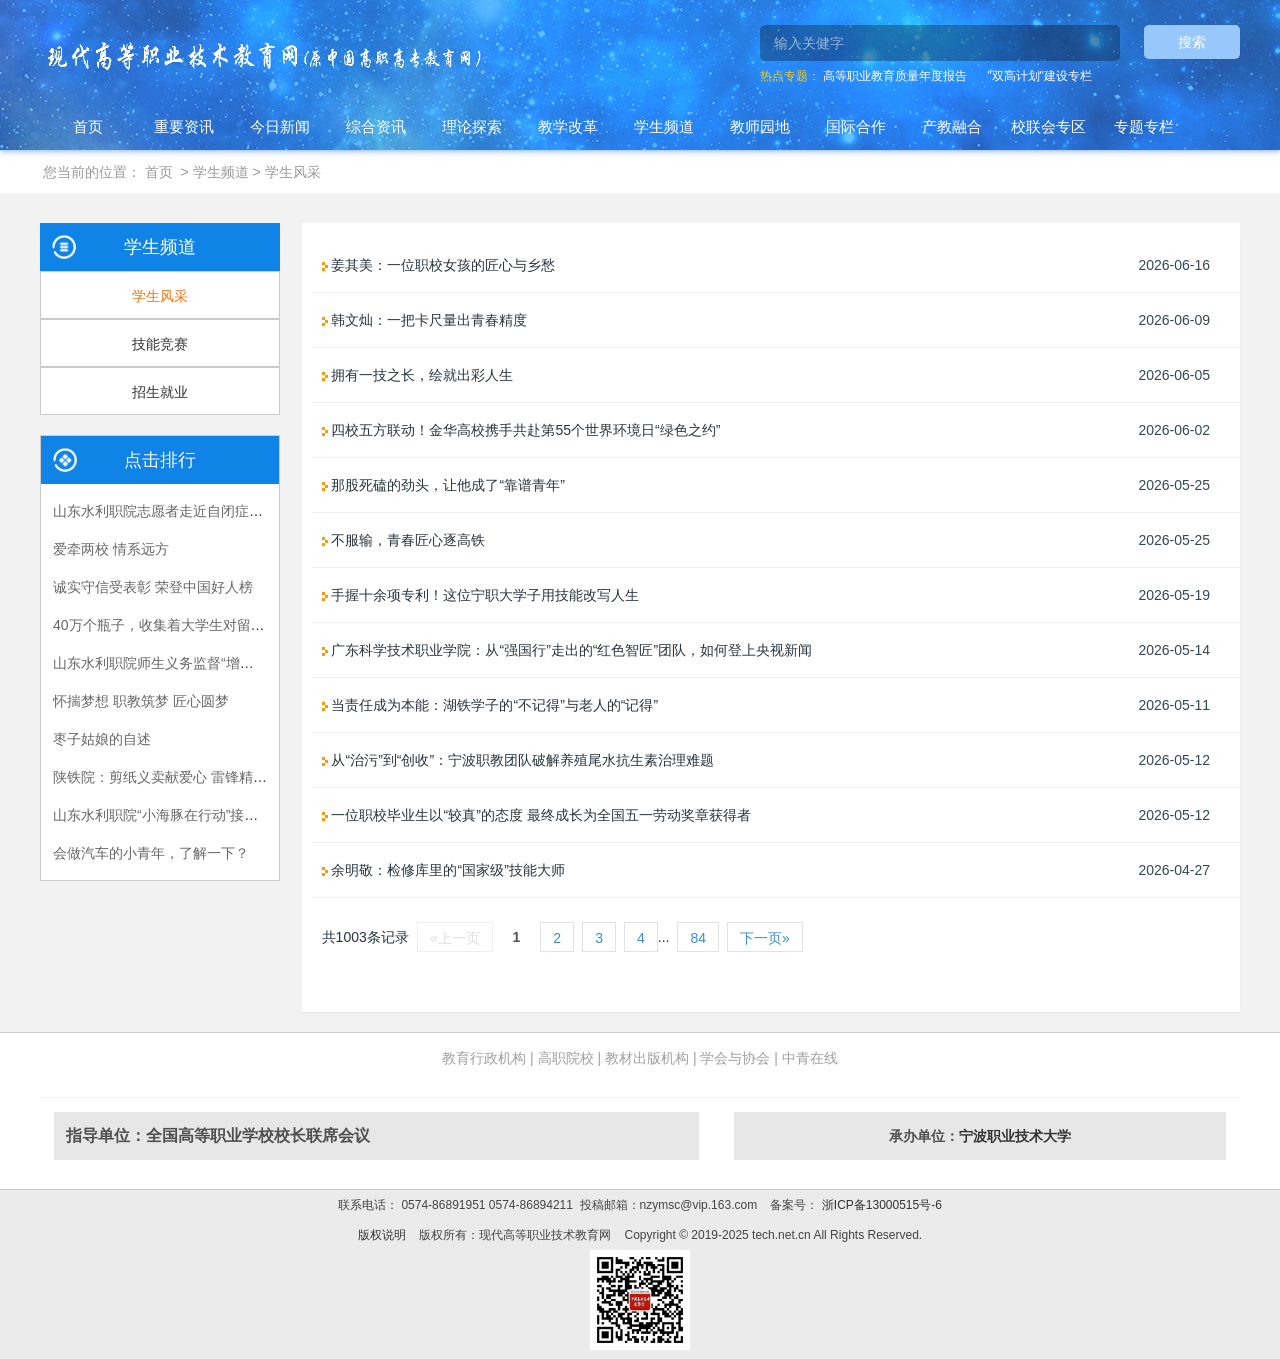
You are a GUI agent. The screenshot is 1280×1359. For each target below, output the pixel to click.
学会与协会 (735, 1058)
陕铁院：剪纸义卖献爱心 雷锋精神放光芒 (181, 777)
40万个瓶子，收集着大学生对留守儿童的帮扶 (194, 625)
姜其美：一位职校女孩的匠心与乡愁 (439, 265)
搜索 (1192, 42)
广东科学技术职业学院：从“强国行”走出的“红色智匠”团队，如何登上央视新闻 (567, 650)
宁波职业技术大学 (1015, 1136)
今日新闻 (280, 126)
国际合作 (856, 126)
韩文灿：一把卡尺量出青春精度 (425, 320)
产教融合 (952, 126)
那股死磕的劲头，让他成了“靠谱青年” (443, 485)
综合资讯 (376, 126)
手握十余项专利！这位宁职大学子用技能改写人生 (481, 595)
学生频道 (664, 126)
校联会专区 (1048, 126)
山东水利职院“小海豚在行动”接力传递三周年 (190, 815)
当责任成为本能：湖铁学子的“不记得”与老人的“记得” (490, 705)
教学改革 (568, 126)
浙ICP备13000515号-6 (879, 1205)
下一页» (765, 938)
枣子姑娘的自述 (102, 739)
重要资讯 (184, 126)
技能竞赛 (160, 344)
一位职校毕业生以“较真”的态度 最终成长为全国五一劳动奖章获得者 (536, 815)
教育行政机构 (484, 1058)
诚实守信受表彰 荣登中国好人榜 (153, 587)
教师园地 (760, 126)
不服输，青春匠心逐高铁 (404, 540)
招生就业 (160, 392)
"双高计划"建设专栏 (1039, 76)
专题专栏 (1144, 126)
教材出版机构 (647, 1058)
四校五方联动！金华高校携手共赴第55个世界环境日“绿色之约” (521, 430)
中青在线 (810, 1058)
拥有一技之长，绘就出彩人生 (418, 375)
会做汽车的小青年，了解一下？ (151, 853)
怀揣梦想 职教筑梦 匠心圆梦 (141, 701)
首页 (88, 126)
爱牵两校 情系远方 (111, 549)
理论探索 (472, 126)
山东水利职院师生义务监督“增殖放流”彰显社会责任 (211, 663)
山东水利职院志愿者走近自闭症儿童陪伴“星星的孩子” (218, 511)
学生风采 (293, 172)
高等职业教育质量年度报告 (895, 76)
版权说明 (382, 1235)
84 (698, 938)
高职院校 (566, 1058)
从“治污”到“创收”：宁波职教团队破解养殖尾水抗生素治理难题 (518, 760)
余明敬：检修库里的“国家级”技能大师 (443, 870)
